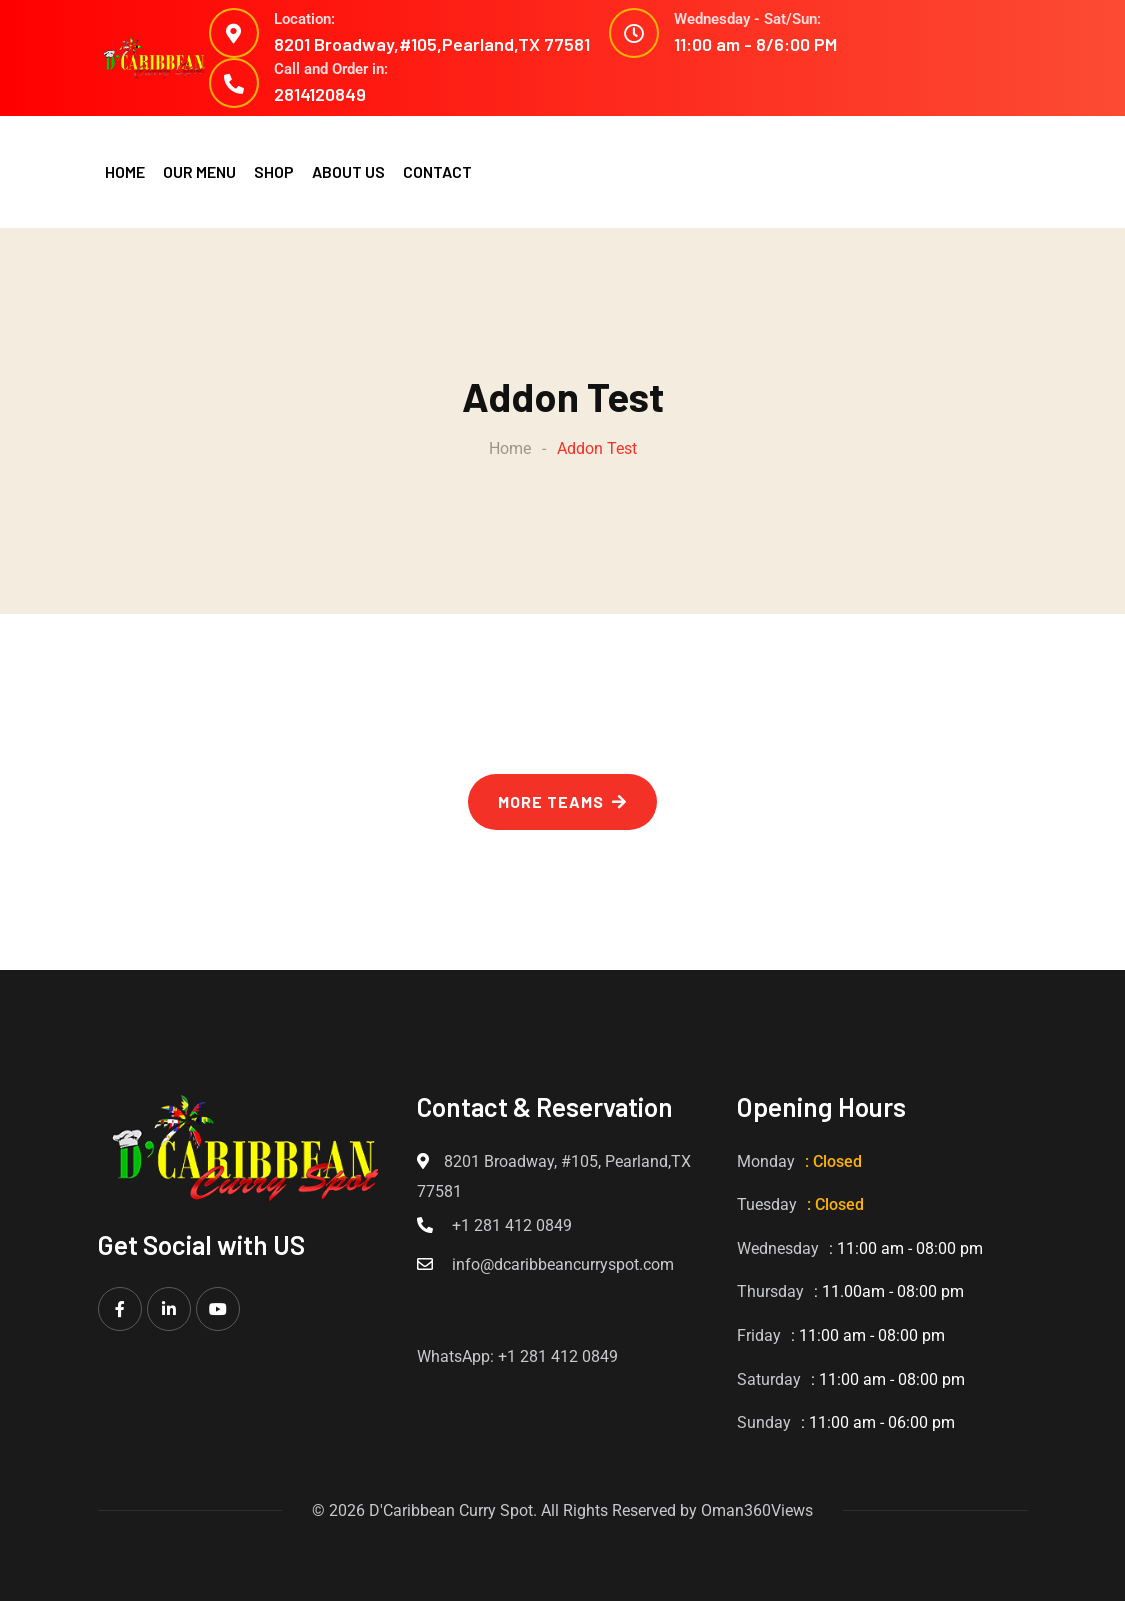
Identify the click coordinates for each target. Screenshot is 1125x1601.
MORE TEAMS (562, 801)
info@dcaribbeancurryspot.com (563, 1264)
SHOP (274, 171)
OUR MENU (199, 171)
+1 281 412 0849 (512, 1225)
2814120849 (320, 94)
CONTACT (437, 171)
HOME (125, 171)
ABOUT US (348, 171)
